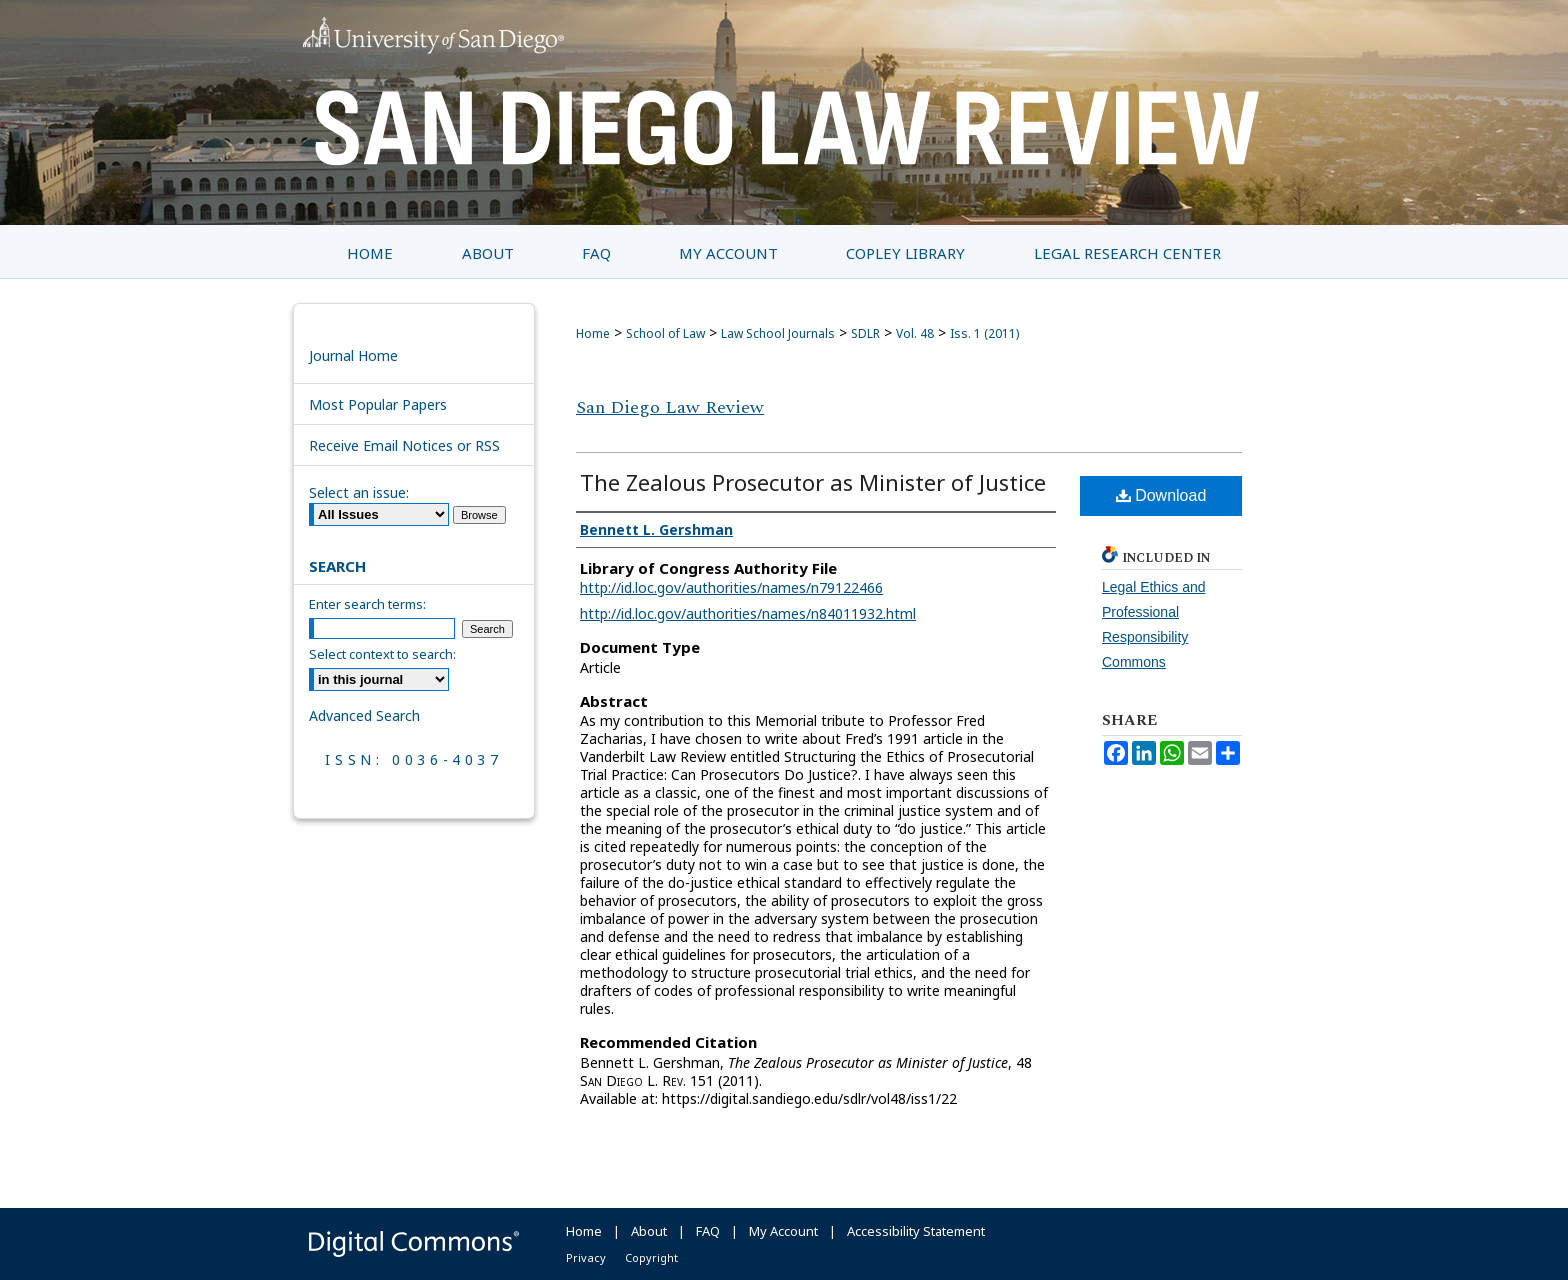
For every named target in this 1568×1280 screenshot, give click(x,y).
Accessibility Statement (916, 1231)
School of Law (665, 333)
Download (1161, 495)
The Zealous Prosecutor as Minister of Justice (813, 482)
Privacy (586, 1257)
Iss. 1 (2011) (984, 333)
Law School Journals (778, 333)
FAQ (708, 1231)
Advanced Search (364, 715)
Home (593, 333)
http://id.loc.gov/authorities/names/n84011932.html (748, 613)
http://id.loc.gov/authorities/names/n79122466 (731, 587)
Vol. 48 (915, 333)
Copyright (651, 1257)
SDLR (865, 333)
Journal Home (353, 355)
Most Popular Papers (378, 404)
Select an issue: (359, 492)
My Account (783, 1231)
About (649, 1231)
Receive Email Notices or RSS (404, 445)
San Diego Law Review (670, 407)
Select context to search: (382, 654)
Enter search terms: (367, 604)
